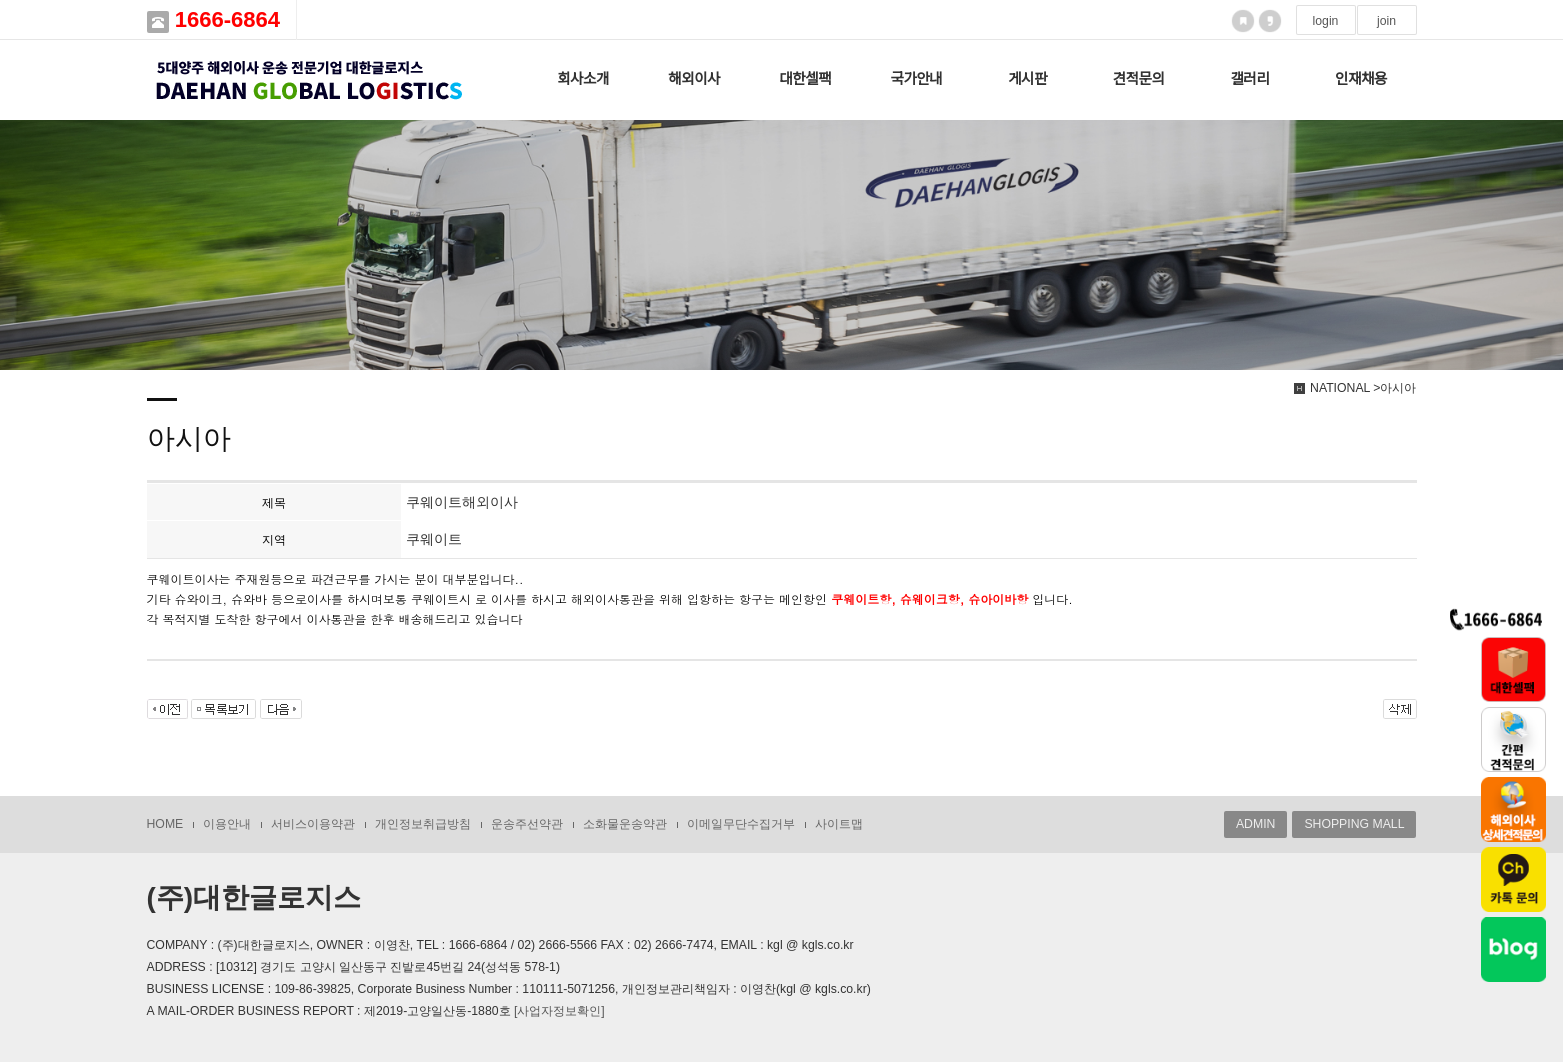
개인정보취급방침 (423, 824)
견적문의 (1139, 79)
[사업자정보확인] (559, 1011)
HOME (165, 824)
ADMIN (1255, 824)
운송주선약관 (527, 824)
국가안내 (917, 79)
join (1386, 21)
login (1326, 21)
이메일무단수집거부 (741, 824)
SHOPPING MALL (1354, 824)
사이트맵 (839, 824)
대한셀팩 (805, 79)
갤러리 (1249, 79)
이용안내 (227, 824)
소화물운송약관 (625, 824)
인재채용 (1361, 79)
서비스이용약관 (313, 824)
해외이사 (694, 79)
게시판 (1027, 79)
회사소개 (583, 79)
